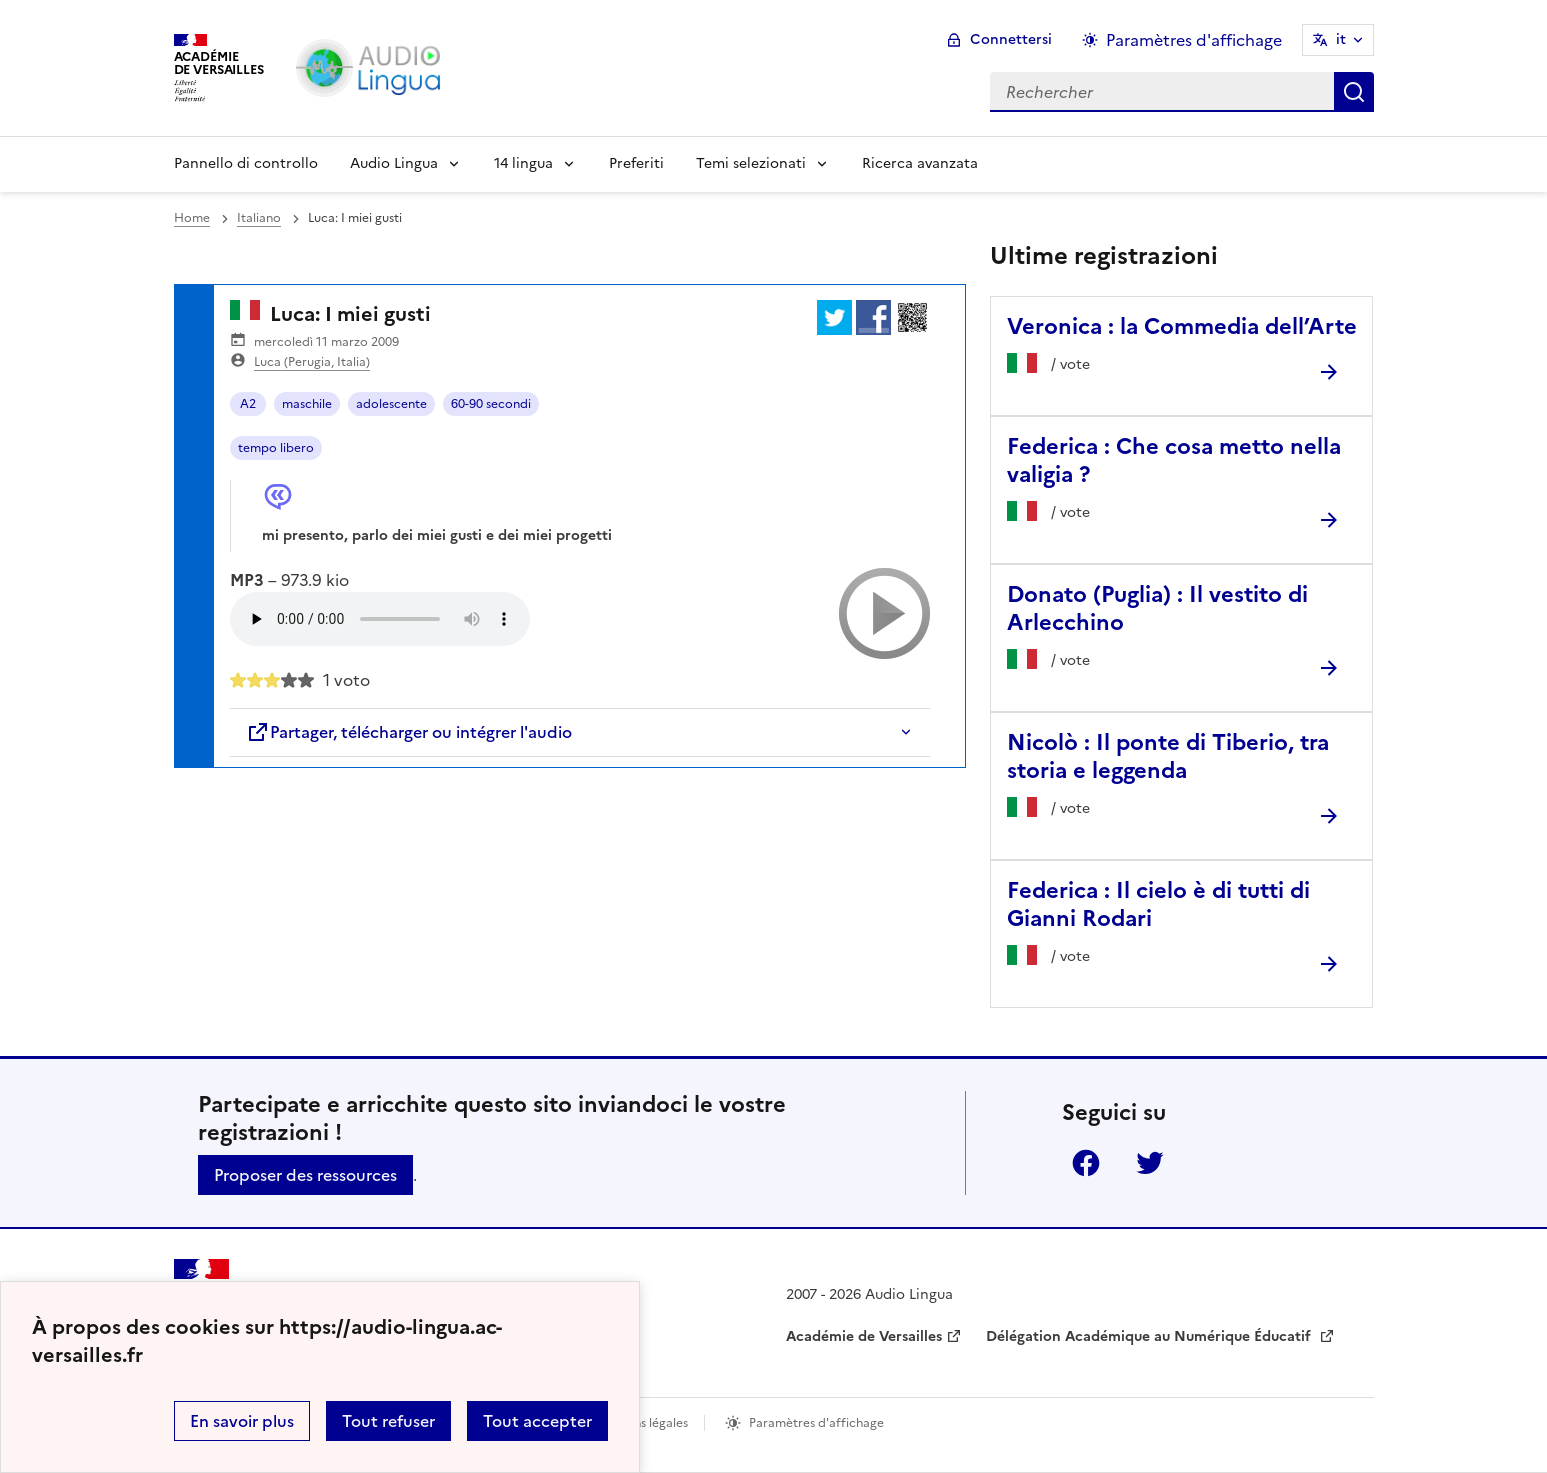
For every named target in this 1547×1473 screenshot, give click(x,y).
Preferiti (636, 163)
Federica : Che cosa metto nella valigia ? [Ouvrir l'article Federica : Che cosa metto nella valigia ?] (1174, 460)
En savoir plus (242, 1421)
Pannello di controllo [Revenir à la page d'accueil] (246, 163)
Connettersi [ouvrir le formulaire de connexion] (1011, 39)
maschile (307, 404)
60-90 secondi (491, 404)
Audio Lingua (394, 163)
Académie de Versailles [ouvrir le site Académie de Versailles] (864, 1336)
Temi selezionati (751, 163)
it (1341, 39)
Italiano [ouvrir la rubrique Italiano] (259, 218)
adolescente (391, 404)
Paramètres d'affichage (816, 1423)
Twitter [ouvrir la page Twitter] (1150, 1163)
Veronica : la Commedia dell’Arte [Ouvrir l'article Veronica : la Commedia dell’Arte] (1182, 326)
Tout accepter (537, 1421)
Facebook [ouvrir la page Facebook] (1086, 1163)
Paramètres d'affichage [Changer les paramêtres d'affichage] (1194, 40)
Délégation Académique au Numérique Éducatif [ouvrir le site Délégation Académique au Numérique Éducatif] (1150, 1336)
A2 (248, 404)
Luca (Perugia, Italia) (312, 362)
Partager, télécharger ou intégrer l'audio (409, 732)
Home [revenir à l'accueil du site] (192, 218)
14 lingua (523, 163)
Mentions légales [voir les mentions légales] (640, 1423)
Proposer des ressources (305, 1175)
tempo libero (276, 448)
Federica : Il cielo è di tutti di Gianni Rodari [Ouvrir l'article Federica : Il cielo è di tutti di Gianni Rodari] (1158, 904)
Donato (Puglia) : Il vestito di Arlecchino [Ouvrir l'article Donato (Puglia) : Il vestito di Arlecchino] (1157, 608)
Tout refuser (388, 1421)
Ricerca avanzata (920, 163)
